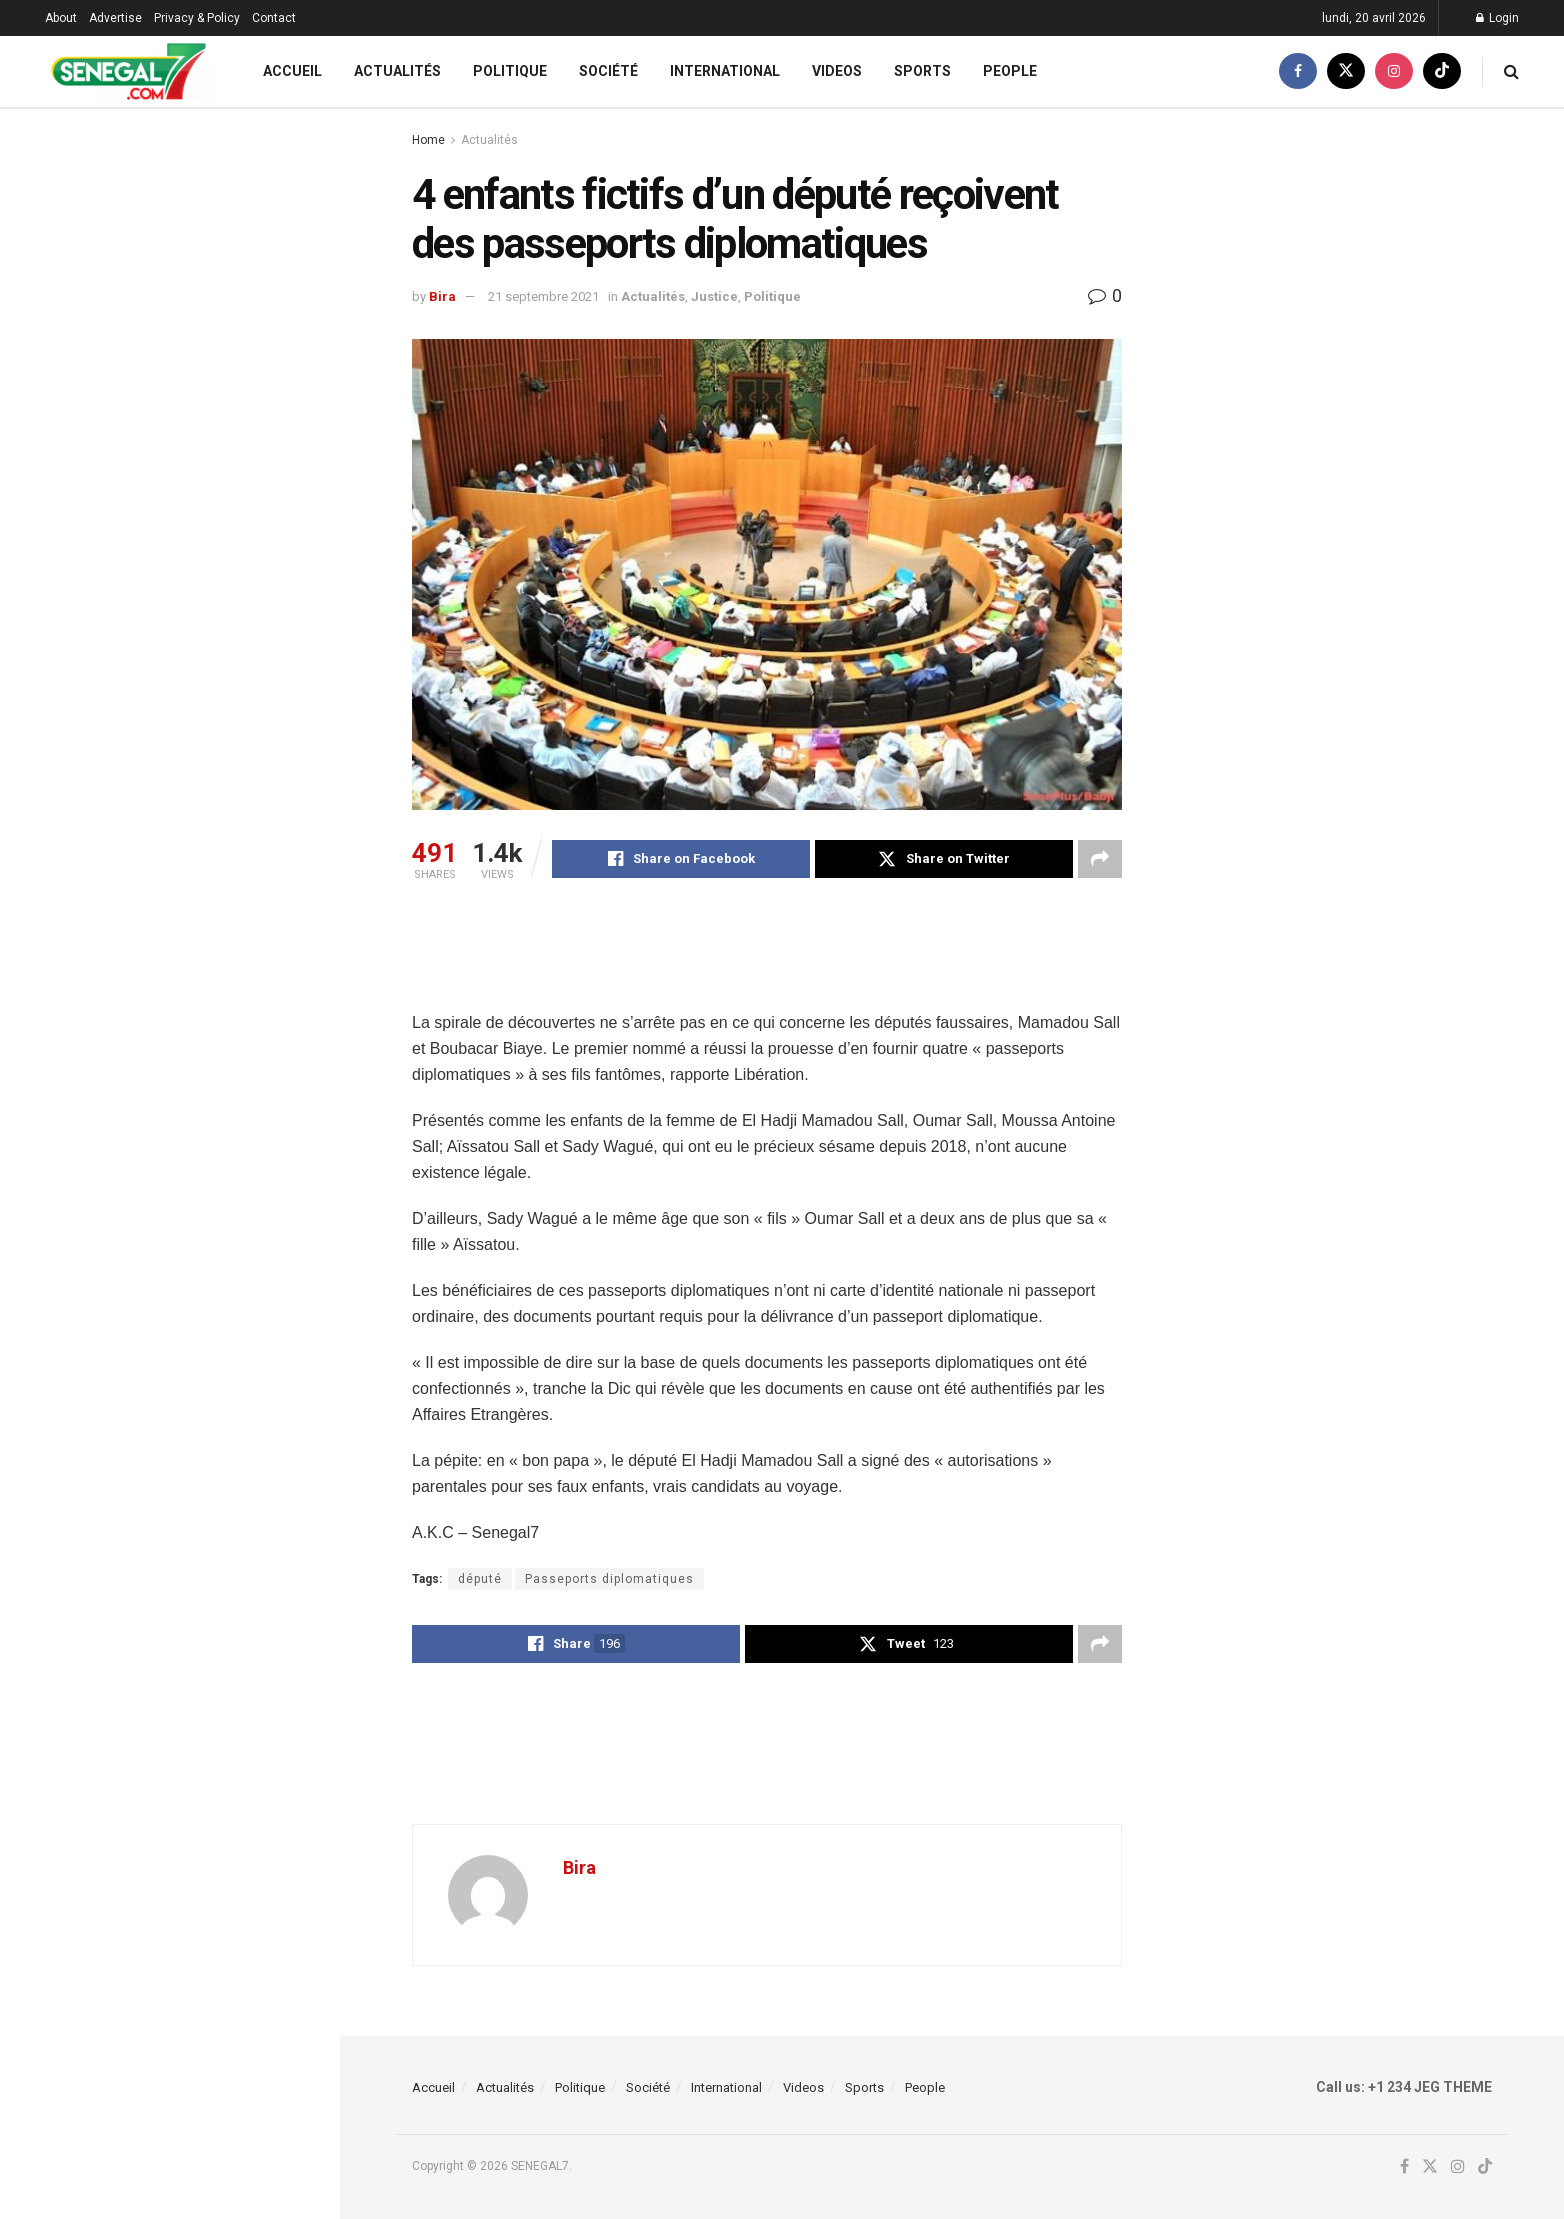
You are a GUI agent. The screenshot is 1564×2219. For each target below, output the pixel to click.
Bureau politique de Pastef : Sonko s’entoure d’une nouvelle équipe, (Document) (213, 1393)
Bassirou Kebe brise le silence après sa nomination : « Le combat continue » (212, 375)
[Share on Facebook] (681, 859)
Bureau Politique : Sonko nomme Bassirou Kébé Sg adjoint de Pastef (208, 1036)
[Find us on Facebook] (1298, 71)
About (61, 18)
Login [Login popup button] (1497, 18)
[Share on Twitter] (944, 859)
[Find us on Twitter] (1346, 71)
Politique (510, 71)
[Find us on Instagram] (1394, 71)
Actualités (397, 71)
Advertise (115, 18)
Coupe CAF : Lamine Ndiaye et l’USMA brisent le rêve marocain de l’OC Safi (205, 1506)
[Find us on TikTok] (1442, 71)
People (1010, 71)
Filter (293, 128)
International (725, 71)
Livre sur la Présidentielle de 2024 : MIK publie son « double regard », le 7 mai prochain (214, 488)
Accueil (292, 71)
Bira (442, 296)
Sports (922, 71)
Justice (714, 296)
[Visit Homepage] (128, 71)
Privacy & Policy (197, 18)
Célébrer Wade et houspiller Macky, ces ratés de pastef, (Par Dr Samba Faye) (214, 1750)
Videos (837, 71)
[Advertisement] (776, 958)
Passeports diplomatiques (609, 1579)
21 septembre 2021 (543, 296)
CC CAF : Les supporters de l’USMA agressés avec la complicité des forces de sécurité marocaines (214, 792)
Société (608, 71)
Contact (274, 18)
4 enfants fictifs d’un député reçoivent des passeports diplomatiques (134, 245)
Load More (169, 1855)
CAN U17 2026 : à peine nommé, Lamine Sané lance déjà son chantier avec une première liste (206, 1149)
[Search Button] (1511, 71)
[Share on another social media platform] (1100, 859)
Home (428, 140)
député (480, 1579)
